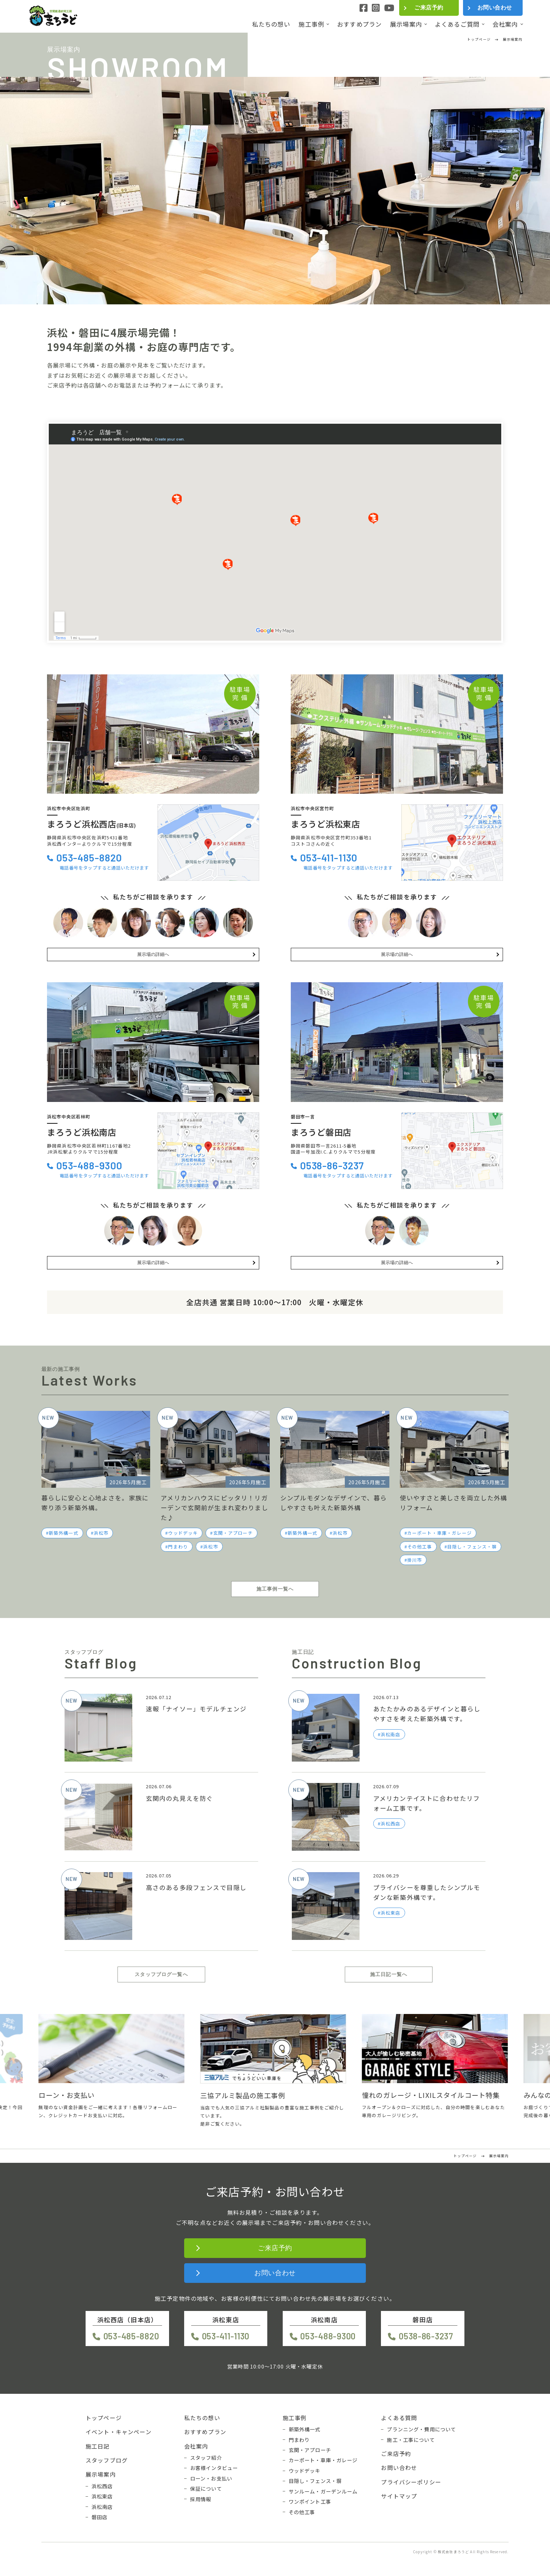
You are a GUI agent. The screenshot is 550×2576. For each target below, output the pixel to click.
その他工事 (419, 1546)
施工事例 (311, 24)
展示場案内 (406, 24)
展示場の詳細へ (153, 954)
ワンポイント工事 (310, 2501)
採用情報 (201, 2499)
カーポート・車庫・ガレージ (439, 1532)
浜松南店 (102, 2506)
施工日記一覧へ (388, 1974)
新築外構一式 (64, 1532)
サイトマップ (399, 2496)
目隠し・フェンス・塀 (472, 1546)
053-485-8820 (89, 857)
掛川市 (414, 1560)
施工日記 (98, 2446)
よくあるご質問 (457, 24)
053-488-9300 (89, 1165)
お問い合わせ (494, 8)
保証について (206, 2488)
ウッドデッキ (183, 1532)
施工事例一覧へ (275, 1589)
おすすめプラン (359, 24)
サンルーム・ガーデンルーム (323, 2491)
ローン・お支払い (211, 2478)
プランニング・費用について (421, 2429)
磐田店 (99, 2517)
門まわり (178, 1546)
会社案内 (505, 24)
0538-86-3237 (332, 1165)
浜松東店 (102, 2496)
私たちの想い (271, 24)
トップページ (104, 2417)
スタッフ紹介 (206, 2457)
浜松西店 (102, 2486)
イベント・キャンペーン (119, 2432)
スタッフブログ (107, 2460)
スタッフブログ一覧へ (161, 1974)
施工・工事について (411, 2439)
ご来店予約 (428, 8)
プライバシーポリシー (411, 2482)
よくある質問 (399, 2417)
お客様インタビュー (214, 2467)
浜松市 (101, 1532)
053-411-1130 (328, 857)
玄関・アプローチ (233, 1532)
